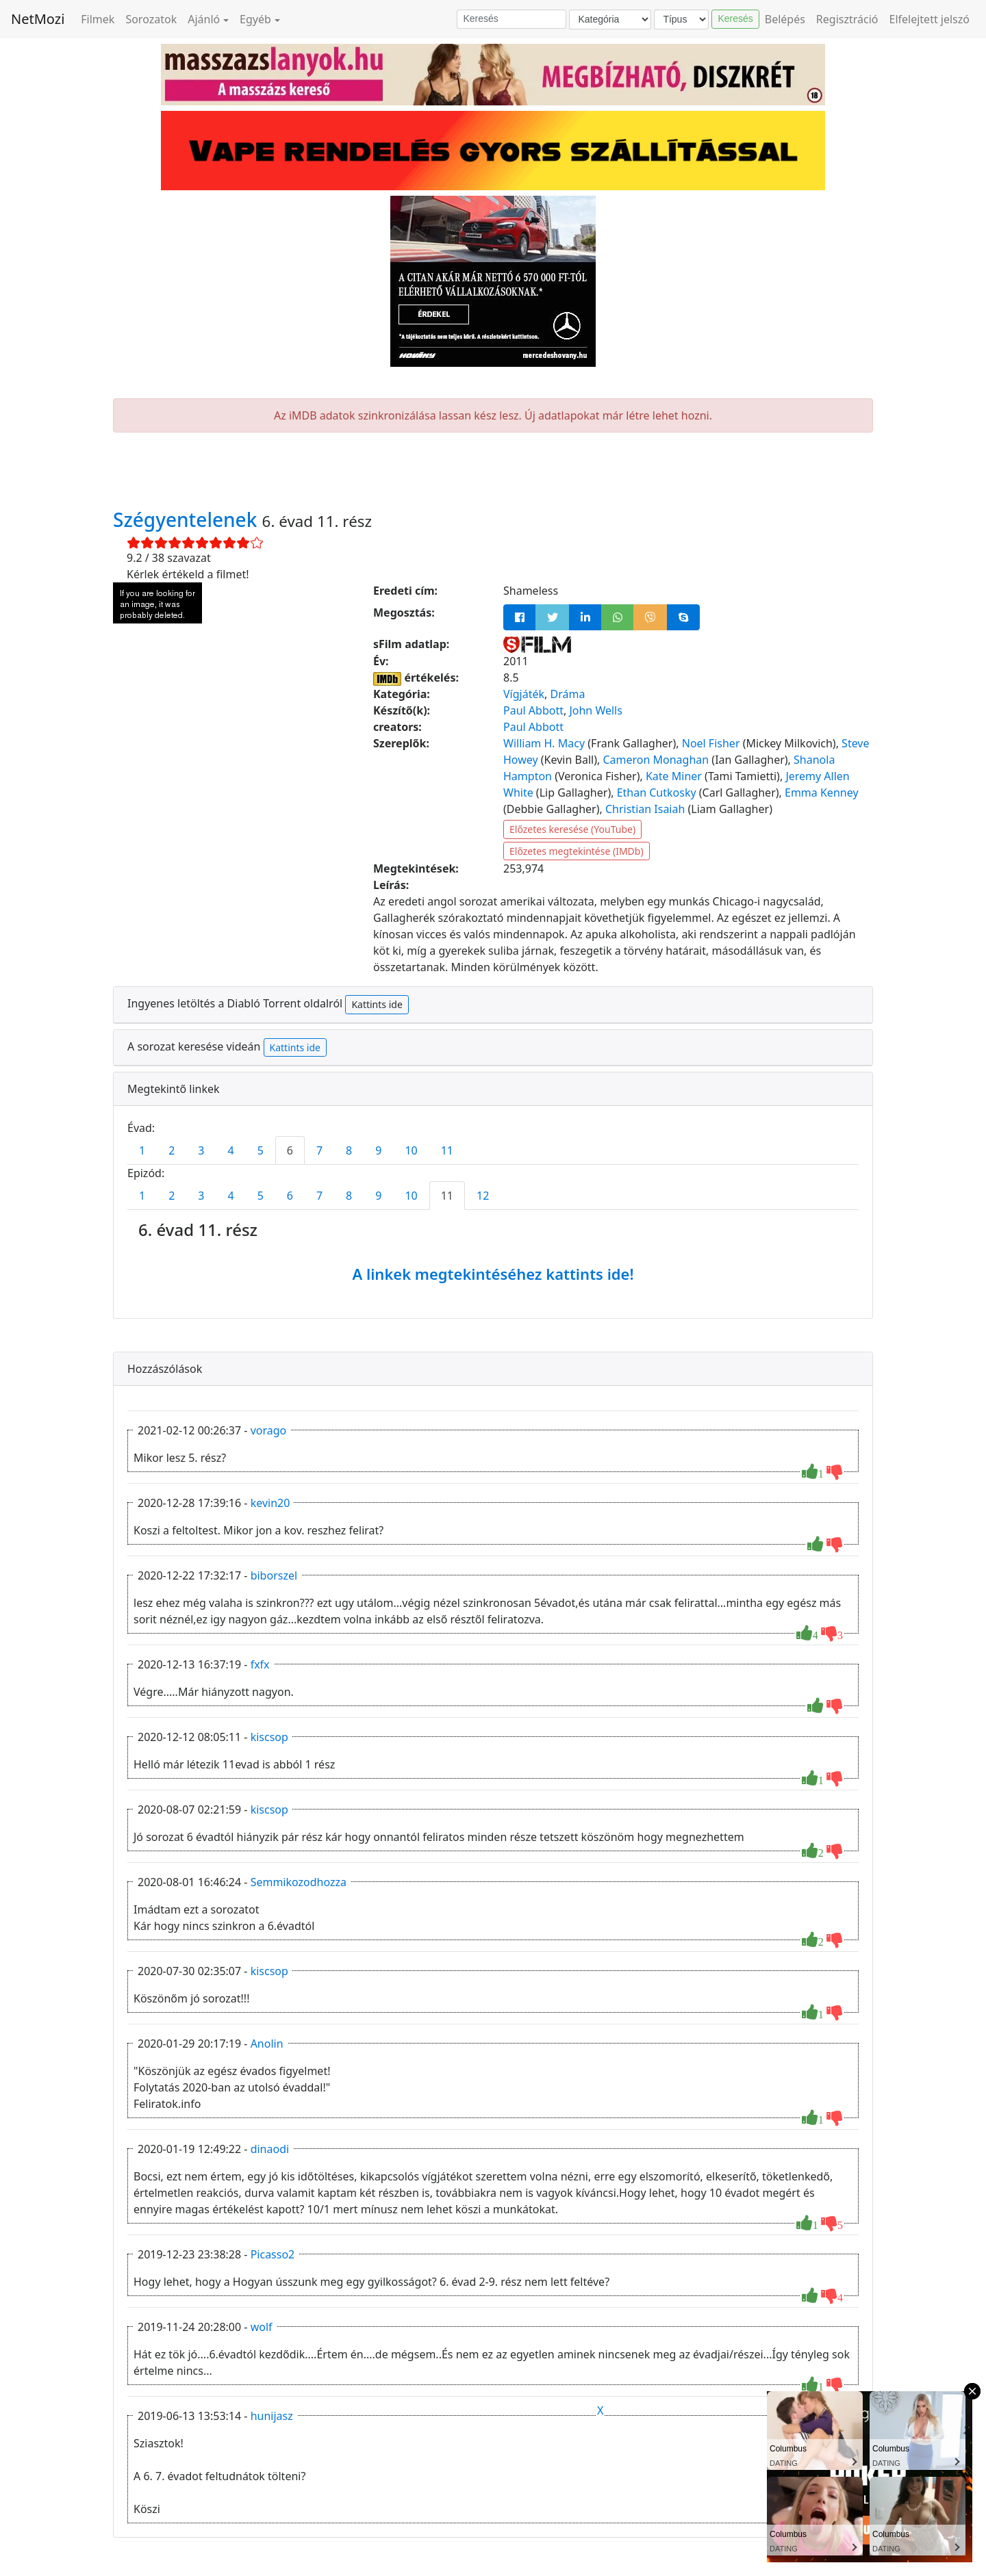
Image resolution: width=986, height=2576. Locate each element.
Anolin (267, 2043)
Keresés (735, 18)
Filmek (97, 19)
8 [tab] (349, 1150)
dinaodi (270, 2148)
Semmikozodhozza (298, 1882)
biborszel (274, 1575)
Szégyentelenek (187, 519)
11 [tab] (447, 1150)
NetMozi (37, 19)
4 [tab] (230, 1150)
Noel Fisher (711, 743)
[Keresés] (511, 19)
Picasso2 (273, 2254)
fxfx (260, 1664)
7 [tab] (319, 1150)
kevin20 (270, 1502)
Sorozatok (151, 19)
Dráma (567, 693)
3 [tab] (201, 1150)
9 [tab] (378, 1150)
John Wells (595, 710)
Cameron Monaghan (656, 759)
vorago (269, 1430)
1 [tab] (142, 1150)
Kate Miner (674, 776)
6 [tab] (290, 1150)
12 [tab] (483, 1195)
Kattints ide (376, 1004)
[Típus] (681, 19)
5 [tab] (260, 1150)
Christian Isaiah (645, 808)
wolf (262, 2326)
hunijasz (272, 2415)
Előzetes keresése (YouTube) (572, 829)
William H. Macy (544, 743)
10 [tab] (411, 1150)
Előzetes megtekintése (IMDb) (576, 851)
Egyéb (255, 19)
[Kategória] (610, 19)
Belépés (785, 19)
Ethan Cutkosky (656, 792)
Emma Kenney (822, 792)
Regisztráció (847, 19)
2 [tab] (171, 1150)
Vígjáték (523, 693)
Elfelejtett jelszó (929, 19)
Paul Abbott (533, 710)
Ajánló (204, 19)
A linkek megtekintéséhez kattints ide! (492, 1273)
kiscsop (269, 1736)
